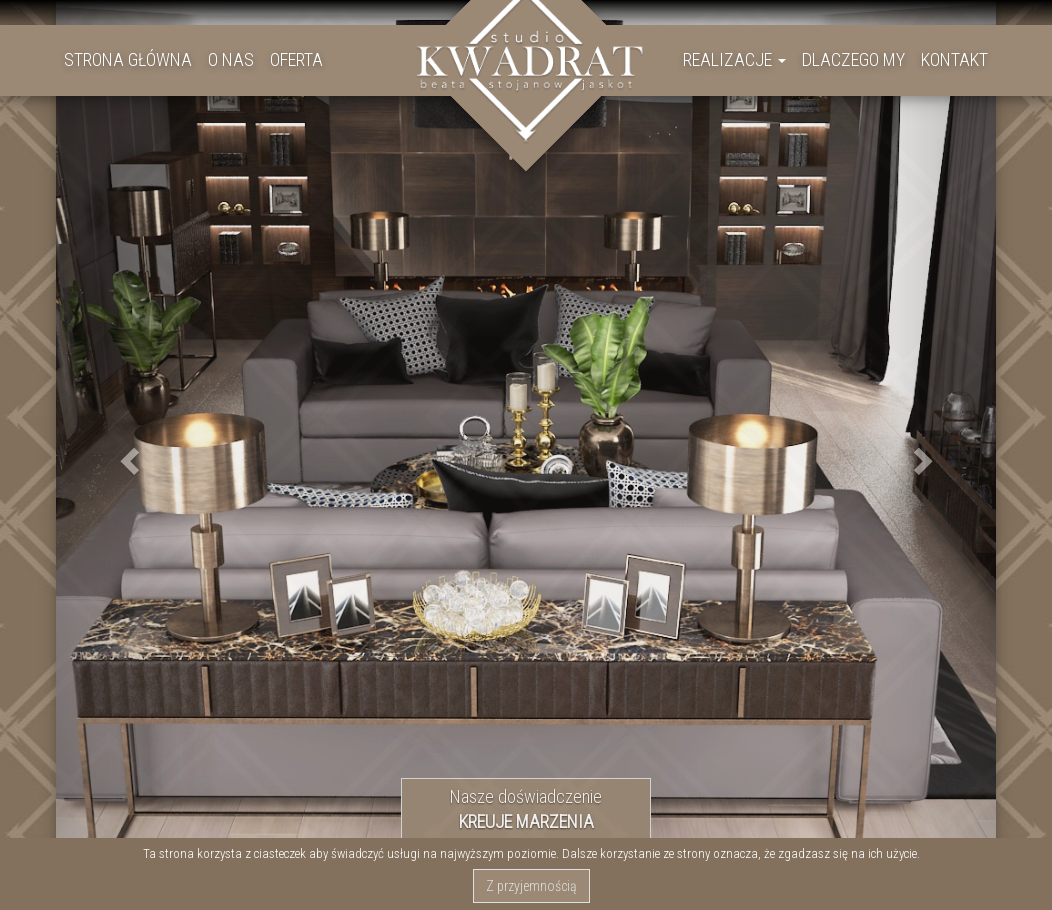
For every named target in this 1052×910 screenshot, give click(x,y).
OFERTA (296, 59)
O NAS (231, 59)
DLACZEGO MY (853, 59)
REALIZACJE (734, 59)
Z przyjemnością (531, 886)
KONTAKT (954, 59)
